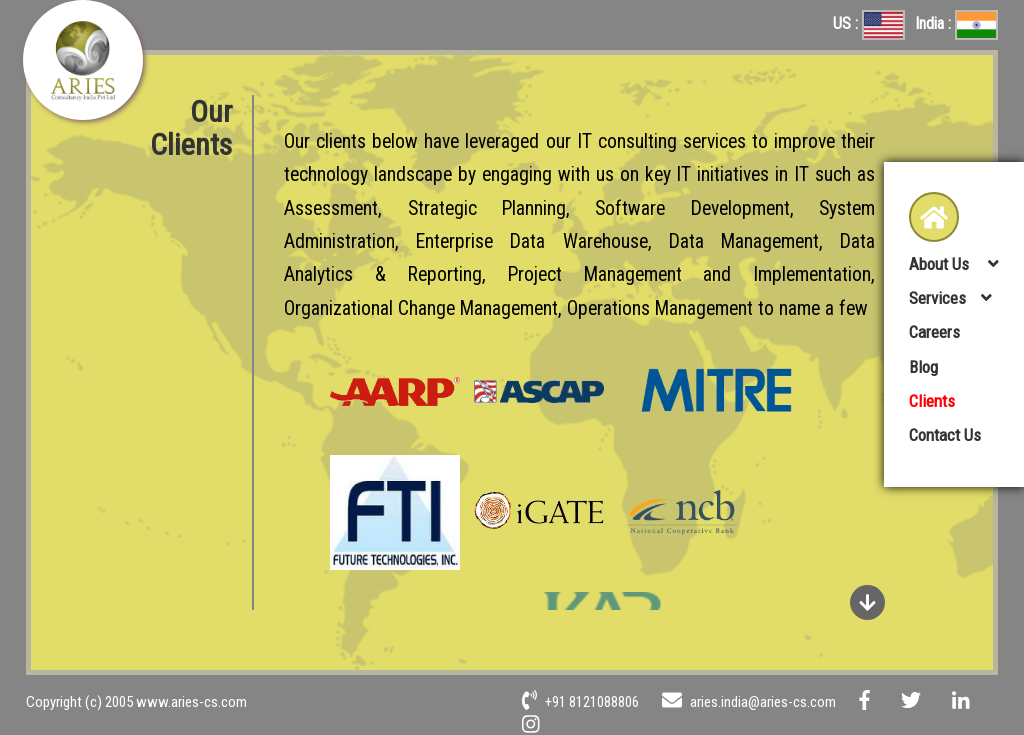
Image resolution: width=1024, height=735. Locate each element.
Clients (932, 401)
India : (956, 23)
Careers (934, 332)
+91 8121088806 (580, 702)
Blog (923, 367)
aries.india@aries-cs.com (749, 702)
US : (869, 23)
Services (937, 298)
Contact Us (945, 435)
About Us (941, 264)
